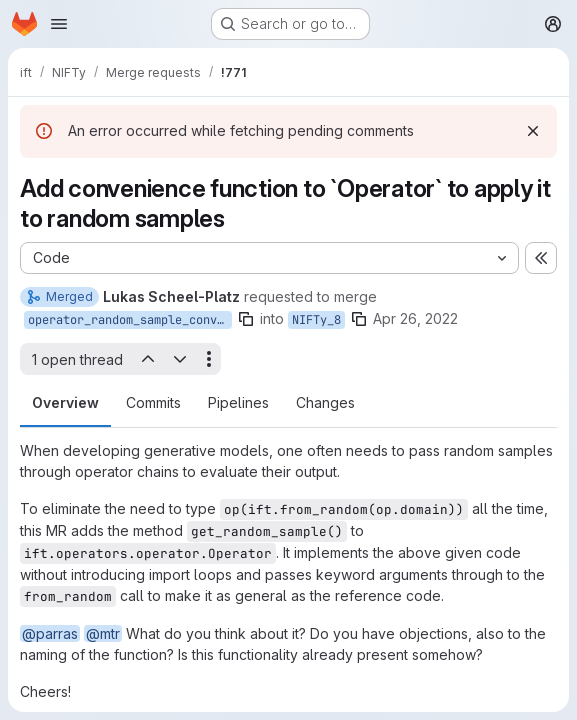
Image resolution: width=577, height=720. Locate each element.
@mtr (103, 633)
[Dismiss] (533, 131)
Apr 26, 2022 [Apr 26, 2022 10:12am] (415, 318)
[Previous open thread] (147, 359)
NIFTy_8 (316, 320)
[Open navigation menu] (59, 24)
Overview (65, 402)
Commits (153, 402)
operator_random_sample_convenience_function (130, 320)
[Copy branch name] (246, 319)
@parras (50, 633)
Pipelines (238, 402)
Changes (325, 402)
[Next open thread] (180, 359)
